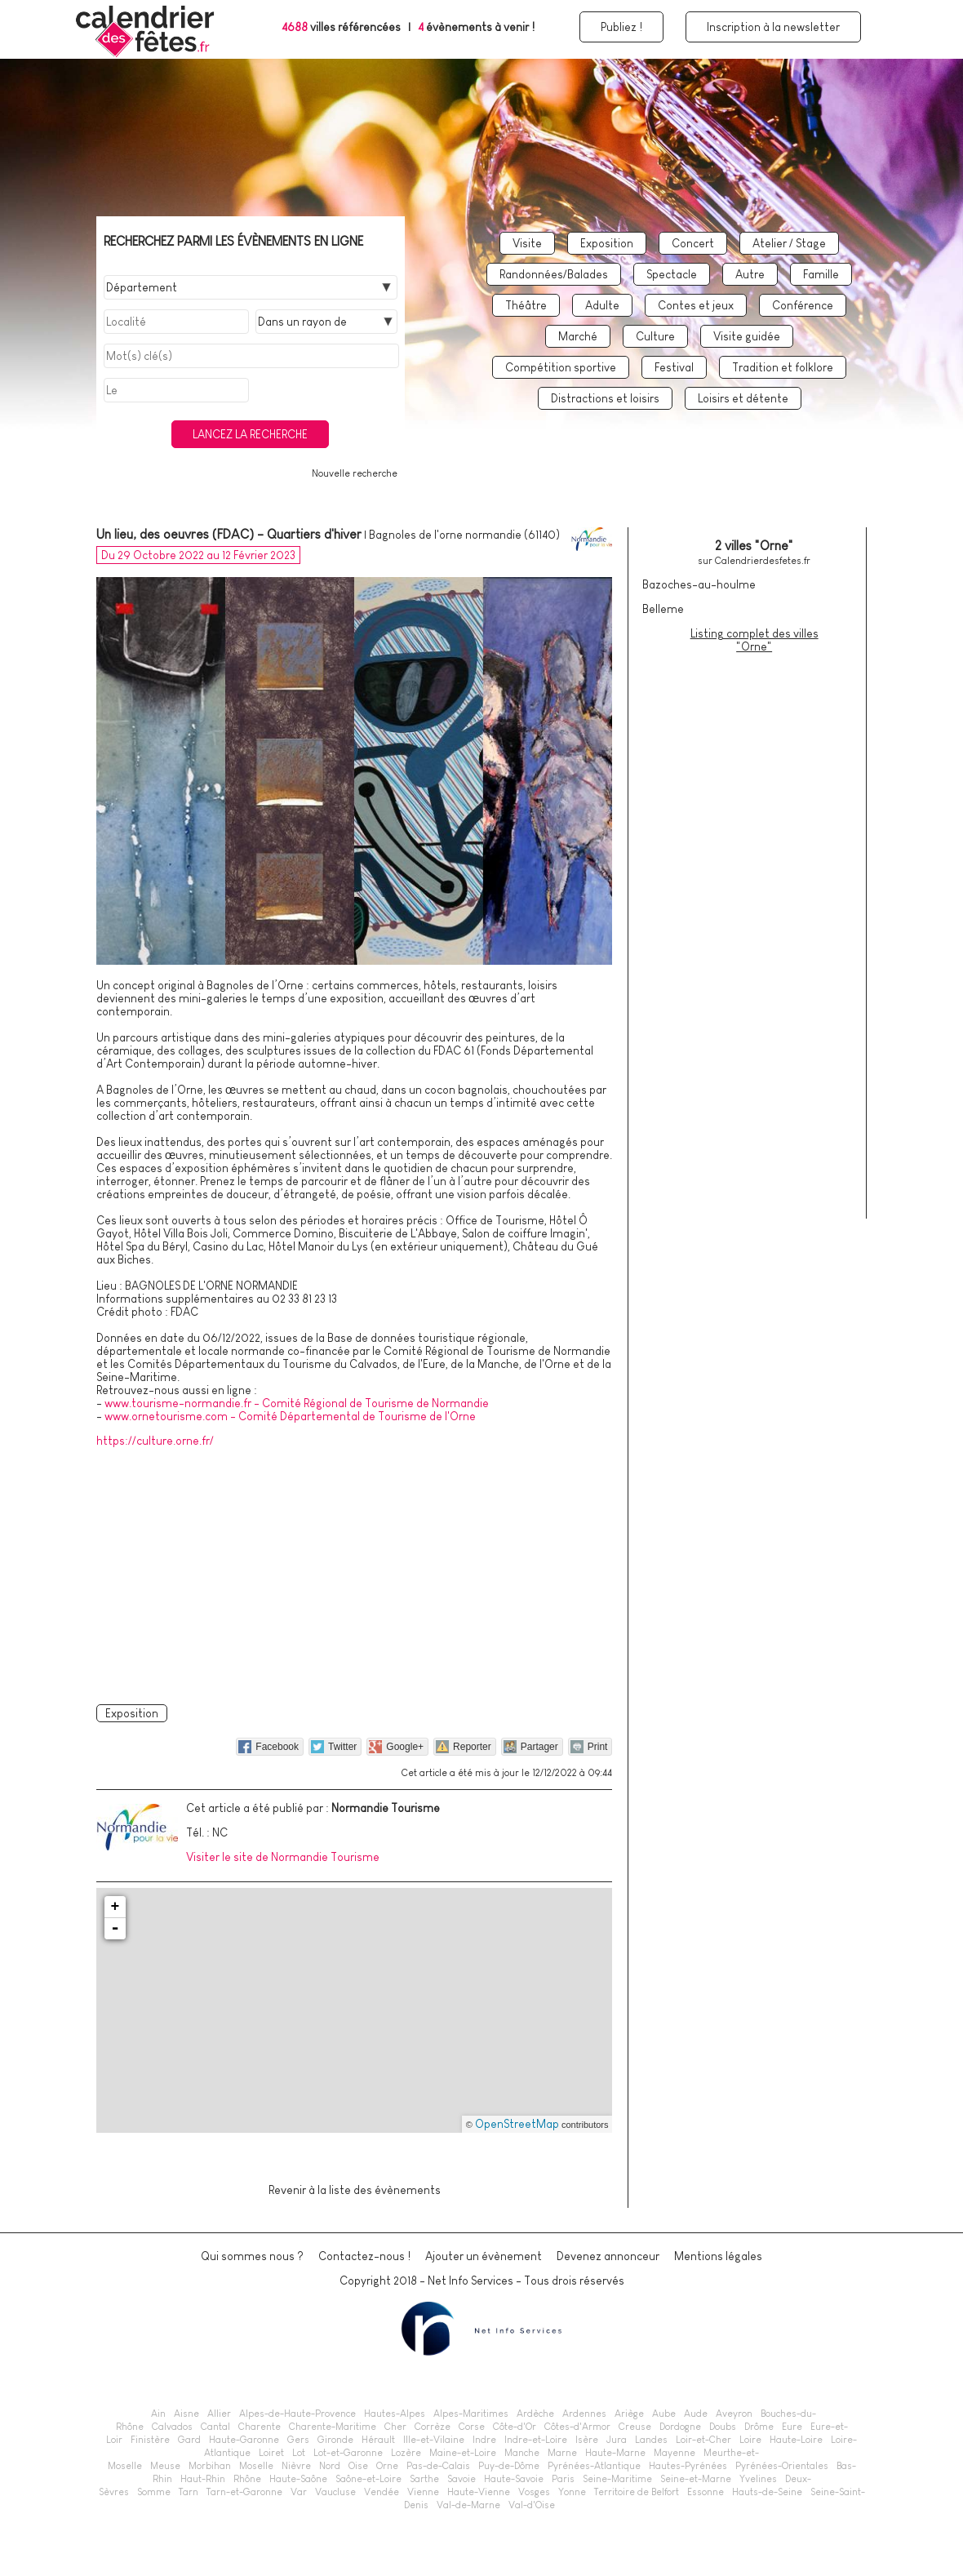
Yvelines (758, 2479)
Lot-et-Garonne (348, 2452)
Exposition (606, 243)
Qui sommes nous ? (252, 2256)
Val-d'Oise (531, 2505)
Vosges (534, 2492)
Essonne (705, 2492)
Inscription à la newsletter (773, 26)
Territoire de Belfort (636, 2492)
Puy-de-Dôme (508, 2466)
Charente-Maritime (332, 2426)
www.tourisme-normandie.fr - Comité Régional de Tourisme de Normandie (296, 1403)
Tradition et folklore (782, 367)
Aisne (186, 2413)
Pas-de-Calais (438, 2466)
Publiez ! (621, 26)
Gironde (335, 2439)
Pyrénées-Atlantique (594, 2466)
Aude (696, 2413)
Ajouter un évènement (483, 2256)
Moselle (256, 2466)
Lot (298, 2452)
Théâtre (526, 305)
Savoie (461, 2479)
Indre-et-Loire (535, 2439)
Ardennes (584, 2413)
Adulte (602, 305)
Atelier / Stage (789, 243)
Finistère (150, 2439)
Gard (189, 2439)
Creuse (635, 2426)
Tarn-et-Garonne (244, 2492)
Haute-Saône (298, 2479)
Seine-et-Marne (695, 2479)
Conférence (802, 305)
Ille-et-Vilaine (433, 2439)
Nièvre (296, 2466)
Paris (563, 2479)
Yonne (572, 2492)
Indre (484, 2439)
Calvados (172, 2426)
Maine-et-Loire (462, 2452)
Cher (395, 2426)
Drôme (759, 2426)
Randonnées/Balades (553, 274)
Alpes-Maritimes (470, 2413)
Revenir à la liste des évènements (354, 2189)
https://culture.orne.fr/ (155, 1440)
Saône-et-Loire (368, 2479)
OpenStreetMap (517, 2123)
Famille (821, 274)
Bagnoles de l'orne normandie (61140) (464, 534)
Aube (664, 2413)
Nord (329, 2466)
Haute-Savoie (514, 2479)
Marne (562, 2452)
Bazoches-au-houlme (699, 584)
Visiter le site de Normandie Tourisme (282, 1856)
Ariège (629, 2413)
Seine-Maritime (617, 2479)
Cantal (215, 2426)
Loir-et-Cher (703, 2439)
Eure (792, 2426)
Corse (472, 2426)
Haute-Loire (796, 2439)
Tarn (188, 2492)
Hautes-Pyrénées (688, 2466)
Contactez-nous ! (364, 2256)
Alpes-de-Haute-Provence (297, 2413)
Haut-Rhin (202, 2479)
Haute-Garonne (244, 2439)
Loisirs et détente (743, 398)
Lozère (406, 2452)
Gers (298, 2439)
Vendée (381, 2492)
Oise (358, 2466)
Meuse (165, 2466)
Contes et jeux (696, 305)
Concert (693, 243)
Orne (387, 2466)
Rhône (247, 2479)
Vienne (423, 2492)
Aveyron (734, 2413)
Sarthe (424, 2479)
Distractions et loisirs (605, 398)
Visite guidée (746, 336)
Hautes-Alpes (394, 2413)
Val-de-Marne (468, 2505)
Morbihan (210, 2466)
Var (299, 2492)
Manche (521, 2452)
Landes (651, 2439)
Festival (674, 367)
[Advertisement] (354, 1573)
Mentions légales (718, 2256)
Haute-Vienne (478, 2492)
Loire (750, 2439)
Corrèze (432, 2426)
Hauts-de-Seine (767, 2492)
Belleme (663, 608)
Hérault (378, 2439)
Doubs (722, 2426)
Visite (527, 243)
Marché (577, 336)
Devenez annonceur (608, 2256)
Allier (219, 2413)
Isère (586, 2439)
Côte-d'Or (514, 2426)
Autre (750, 274)
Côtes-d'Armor (577, 2426)
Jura (616, 2439)
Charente (259, 2426)
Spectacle (671, 274)
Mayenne (674, 2452)
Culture (655, 336)
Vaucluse (335, 2492)
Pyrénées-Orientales (781, 2466)
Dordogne (680, 2426)
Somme (154, 2492)
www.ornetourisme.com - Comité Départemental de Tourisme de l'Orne (290, 1416)
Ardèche (535, 2413)
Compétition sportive (560, 367)
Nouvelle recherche (354, 473)
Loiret (271, 2452)
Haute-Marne (615, 2452)
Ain (158, 2413)
